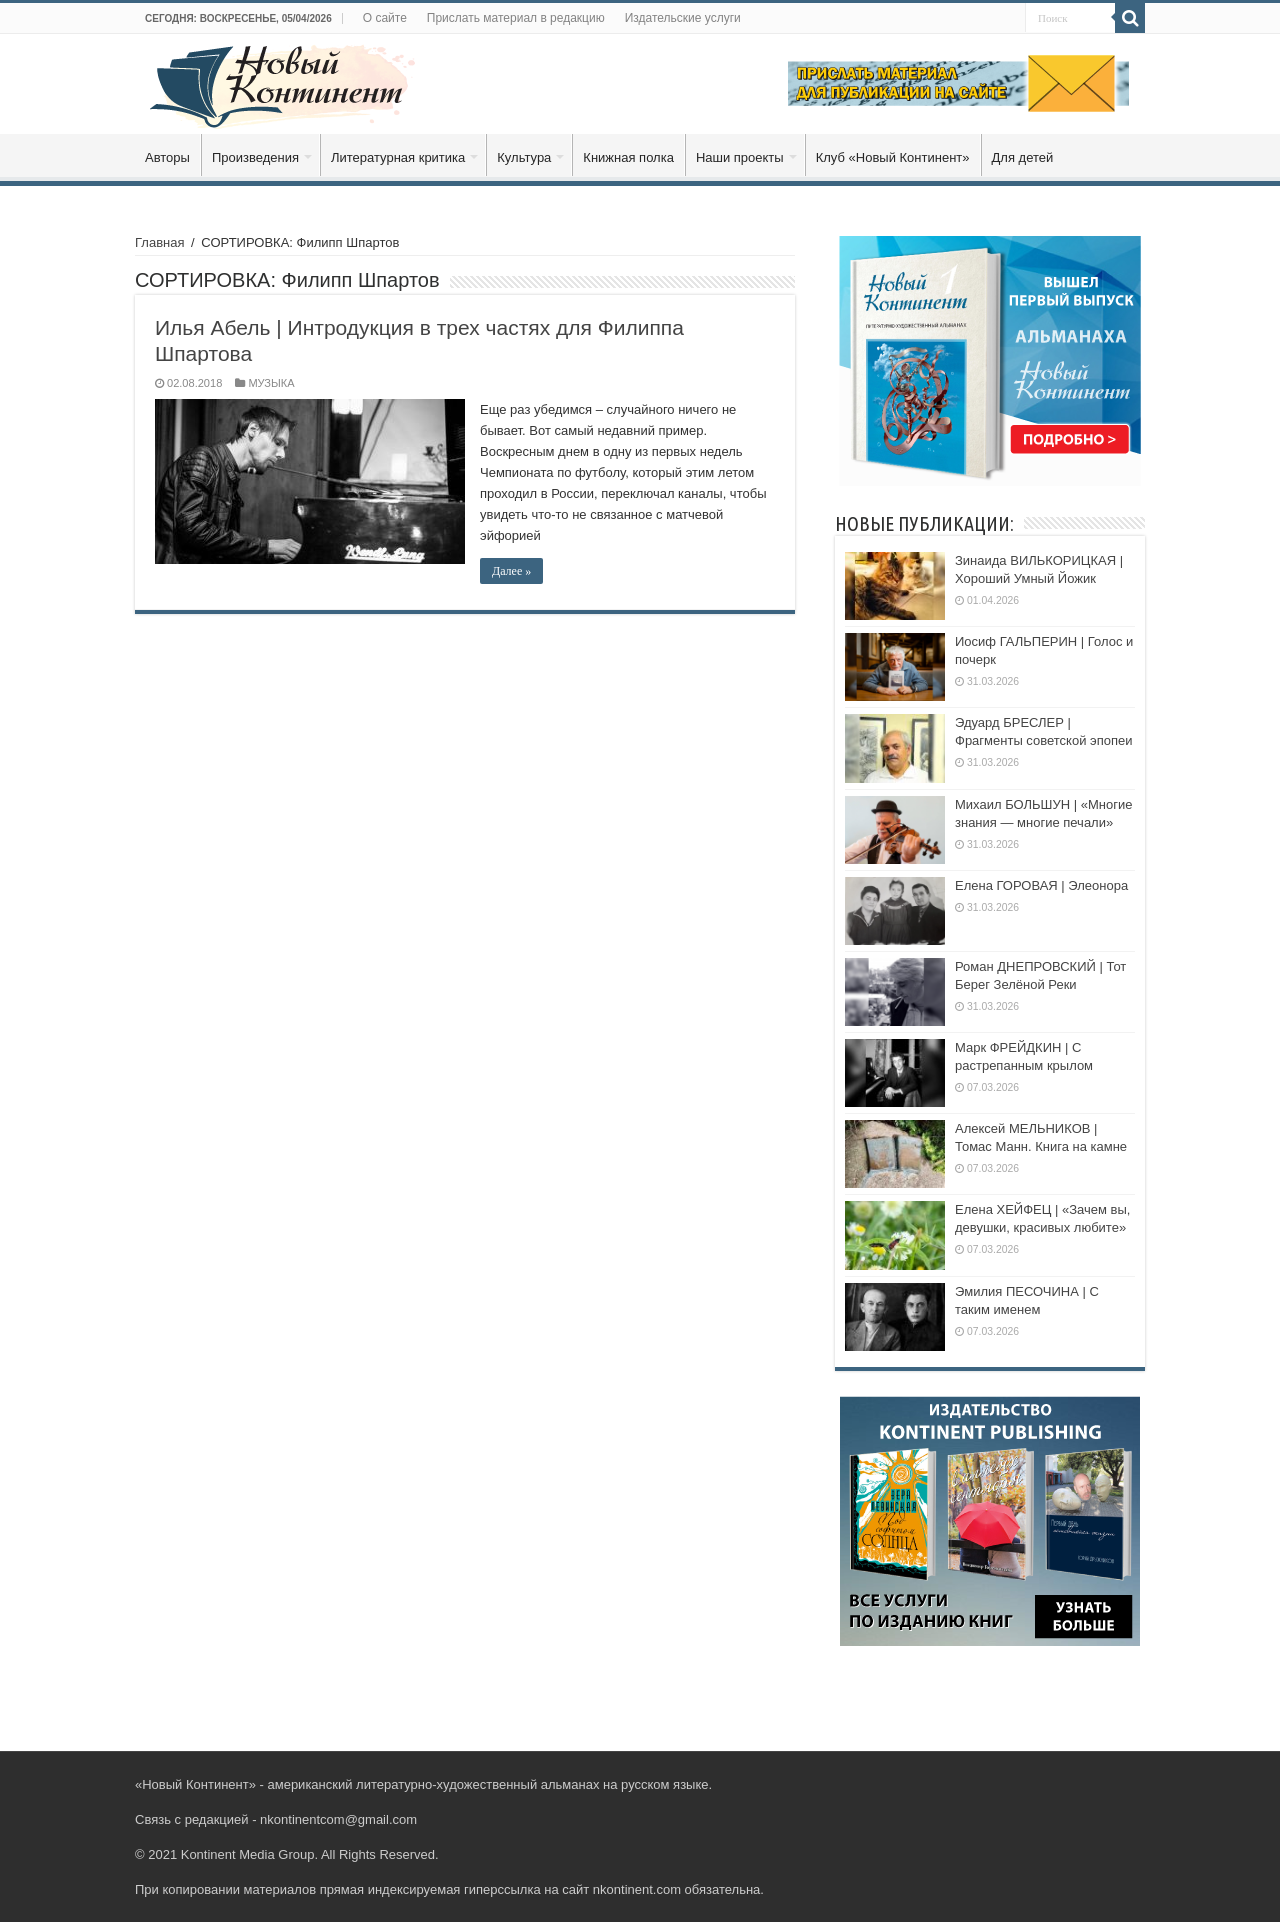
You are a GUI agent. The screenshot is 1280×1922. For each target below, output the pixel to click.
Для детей (1023, 157)
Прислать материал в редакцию (516, 18)
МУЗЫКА (271, 383)
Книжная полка (628, 157)
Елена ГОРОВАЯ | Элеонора (1041, 885)
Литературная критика (398, 157)
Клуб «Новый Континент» (893, 157)
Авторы (167, 157)
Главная (159, 242)
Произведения (255, 157)
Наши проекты (740, 157)
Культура (524, 157)
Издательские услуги (683, 18)
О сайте (385, 18)
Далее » (511, 571)
